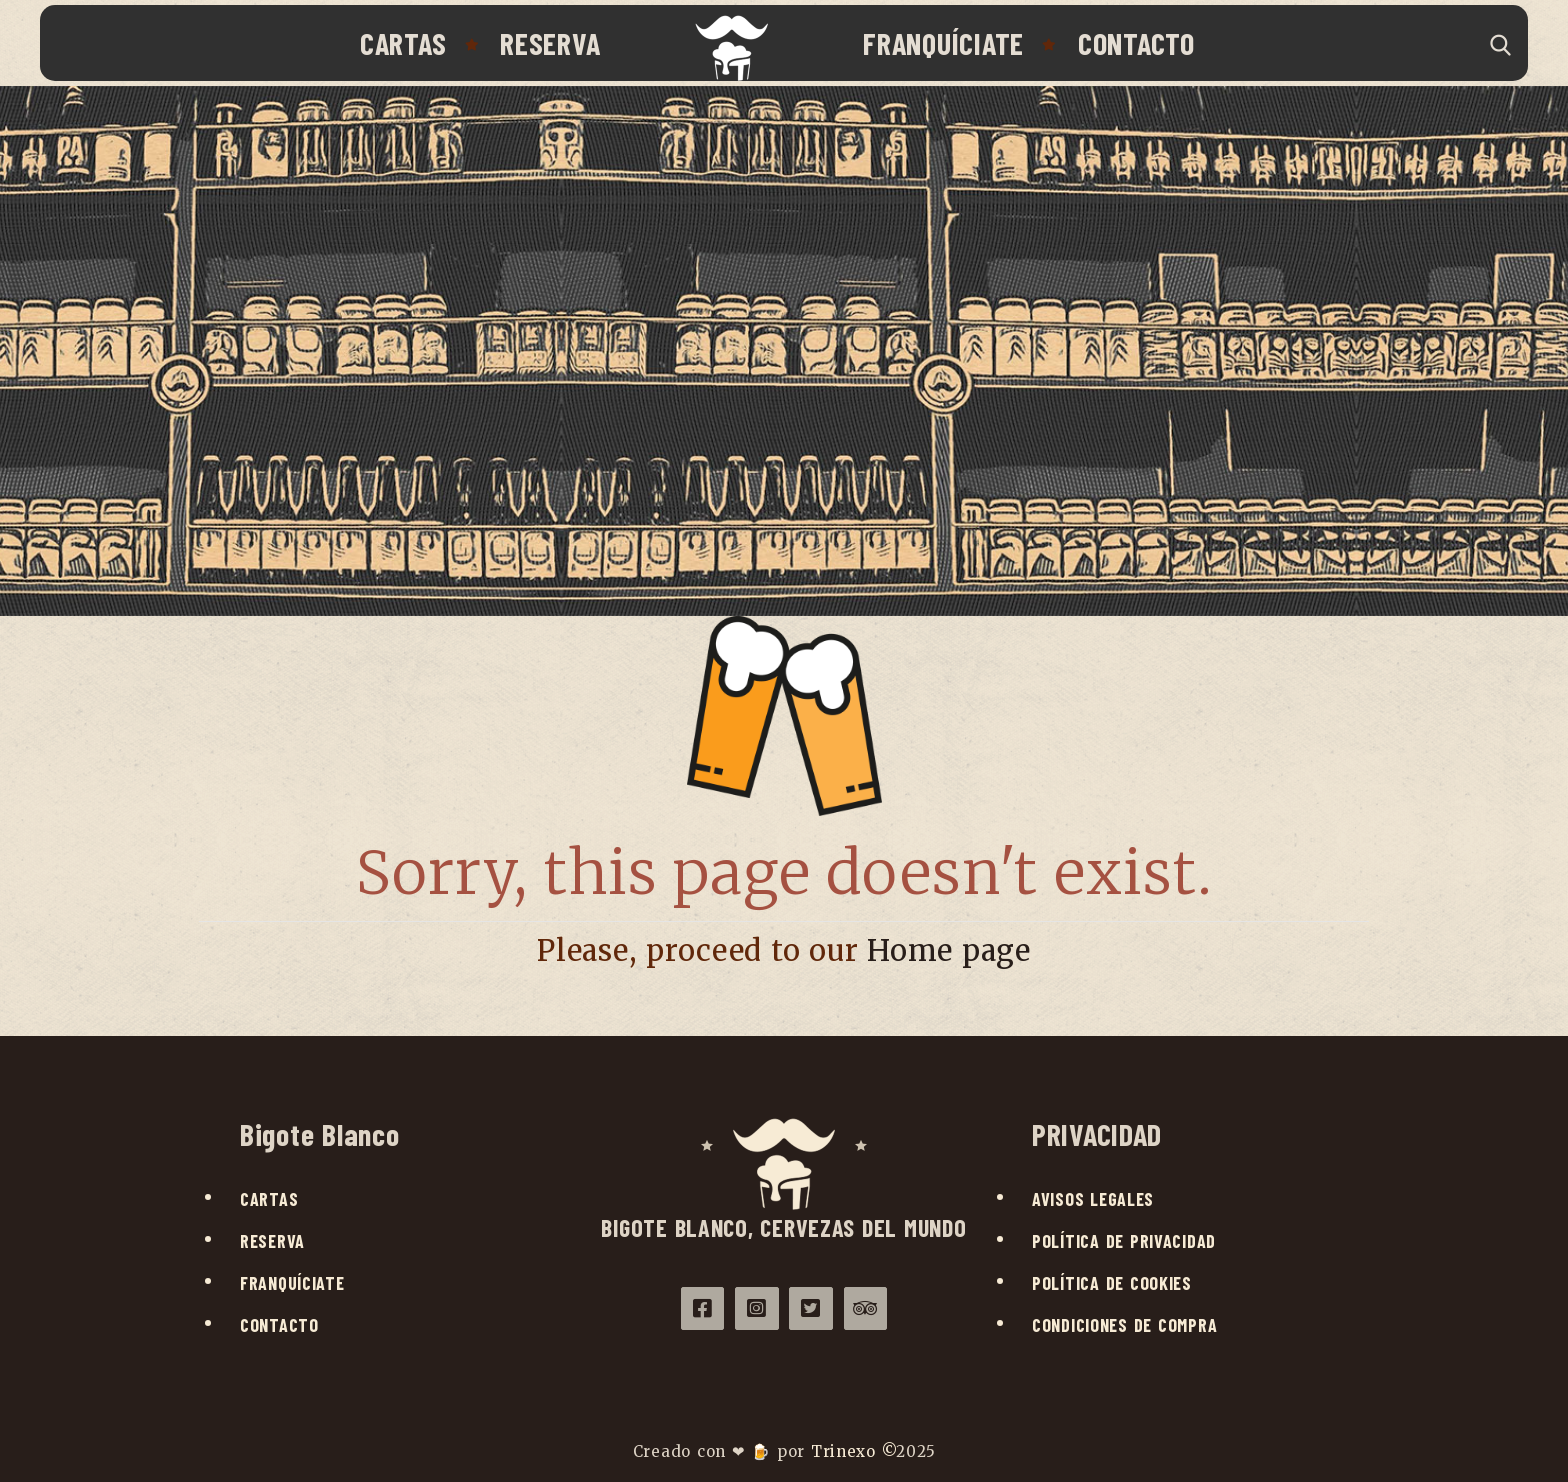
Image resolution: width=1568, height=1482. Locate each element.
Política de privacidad (1124, 1241)
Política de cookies (1112, 1283)
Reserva (550, 43)
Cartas (403, 43)
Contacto (1136, 43)
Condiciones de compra (1124, 1325)
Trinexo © (854, 1451)
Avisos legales (1093, 1199)
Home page (949, 951)
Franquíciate (943, 43)
